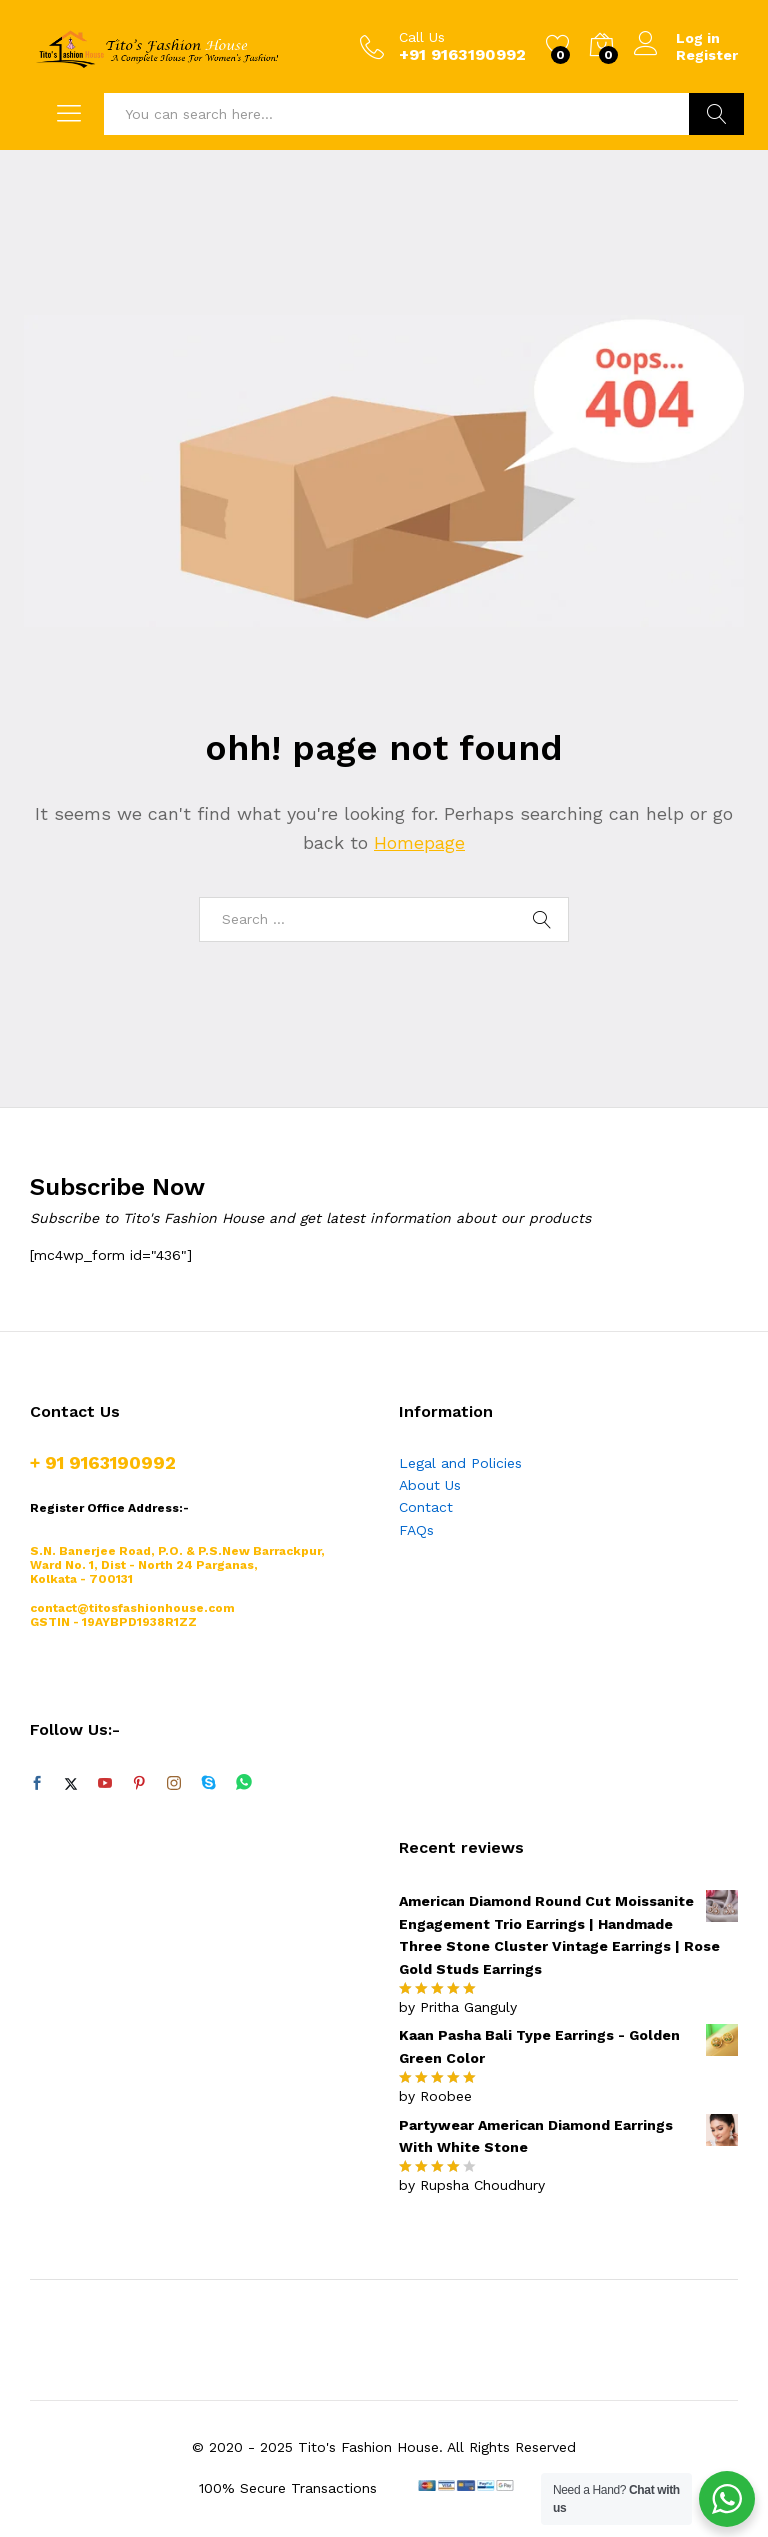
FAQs (416, 1530)
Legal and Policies (460, 1463)
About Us (430, 1485)
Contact (426, 1507)
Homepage (419, 842)
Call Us (422, 37)
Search (716, 114)
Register (707, 55)
